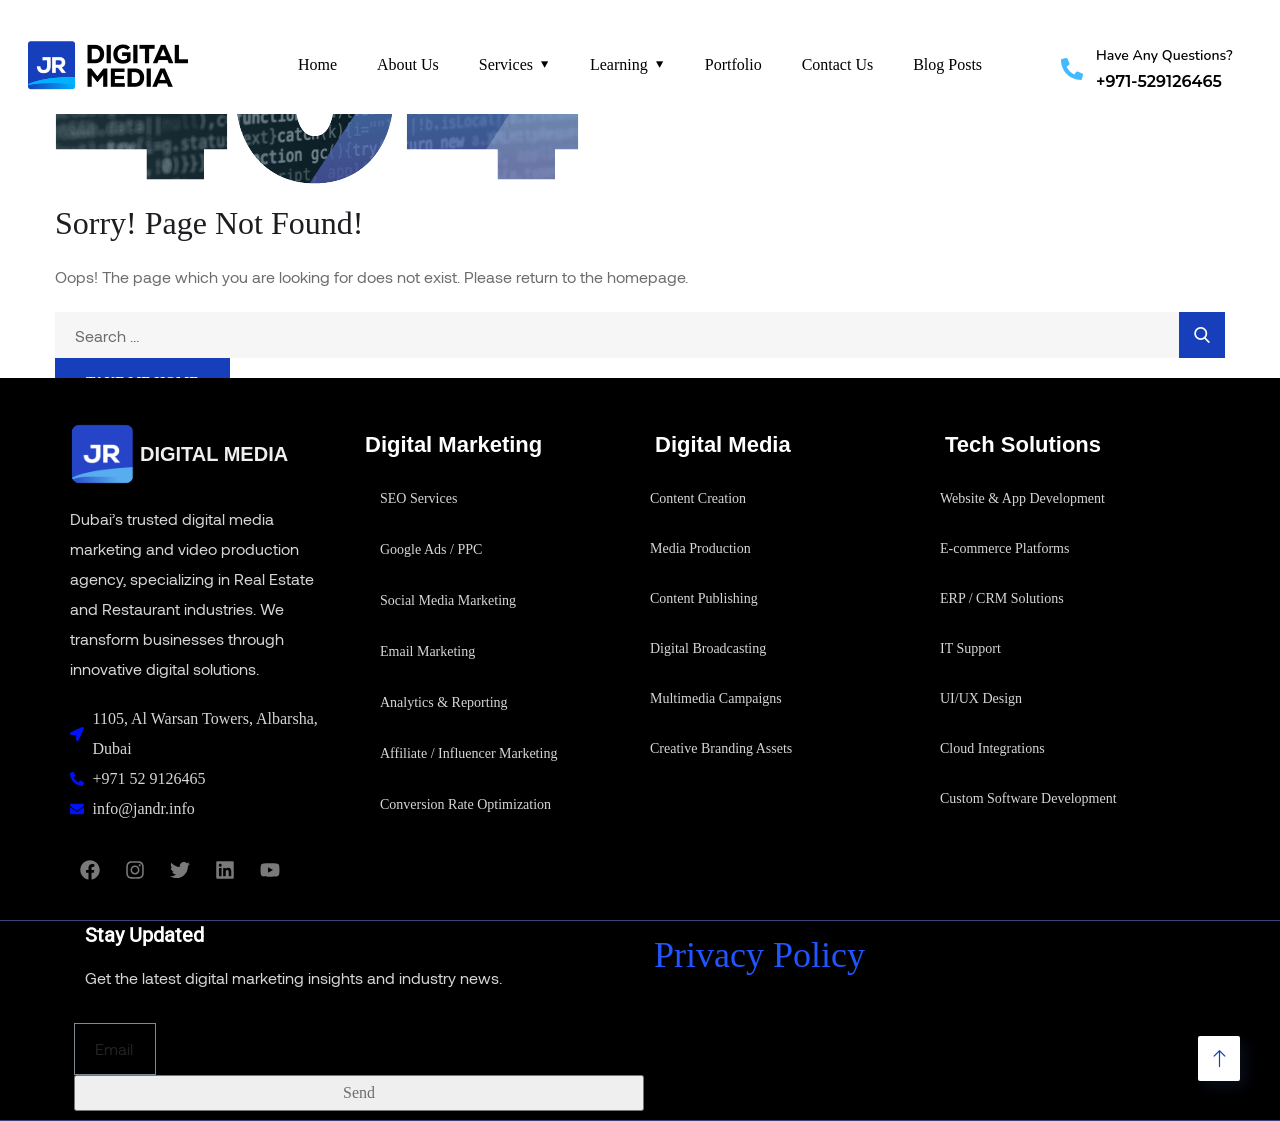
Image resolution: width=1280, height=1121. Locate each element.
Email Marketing (427, 651)
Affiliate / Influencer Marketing (468, 753)
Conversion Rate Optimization (465, 804)
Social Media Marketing (448, 600)
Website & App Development (1022, 498)
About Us (408, 64)
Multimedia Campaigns (716, 698)
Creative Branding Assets (721, 748)
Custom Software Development (1028, 798)
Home (317, 64)
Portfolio (733, 64)
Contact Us (838, 64)
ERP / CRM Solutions (1002, 598)
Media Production (700, 548)
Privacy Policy (759, 955)
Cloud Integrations (992, 748)
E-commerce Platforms (1004, 548)
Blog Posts (947, 64)
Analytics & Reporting (444, 702)
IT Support (970, 648)
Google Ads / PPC (431, 549)
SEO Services (418, 498)
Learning (619, 64)
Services (506, 64)
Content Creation (698, 498)
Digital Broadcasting (708, 648)
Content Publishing (704, 598)
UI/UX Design (981, 698)
